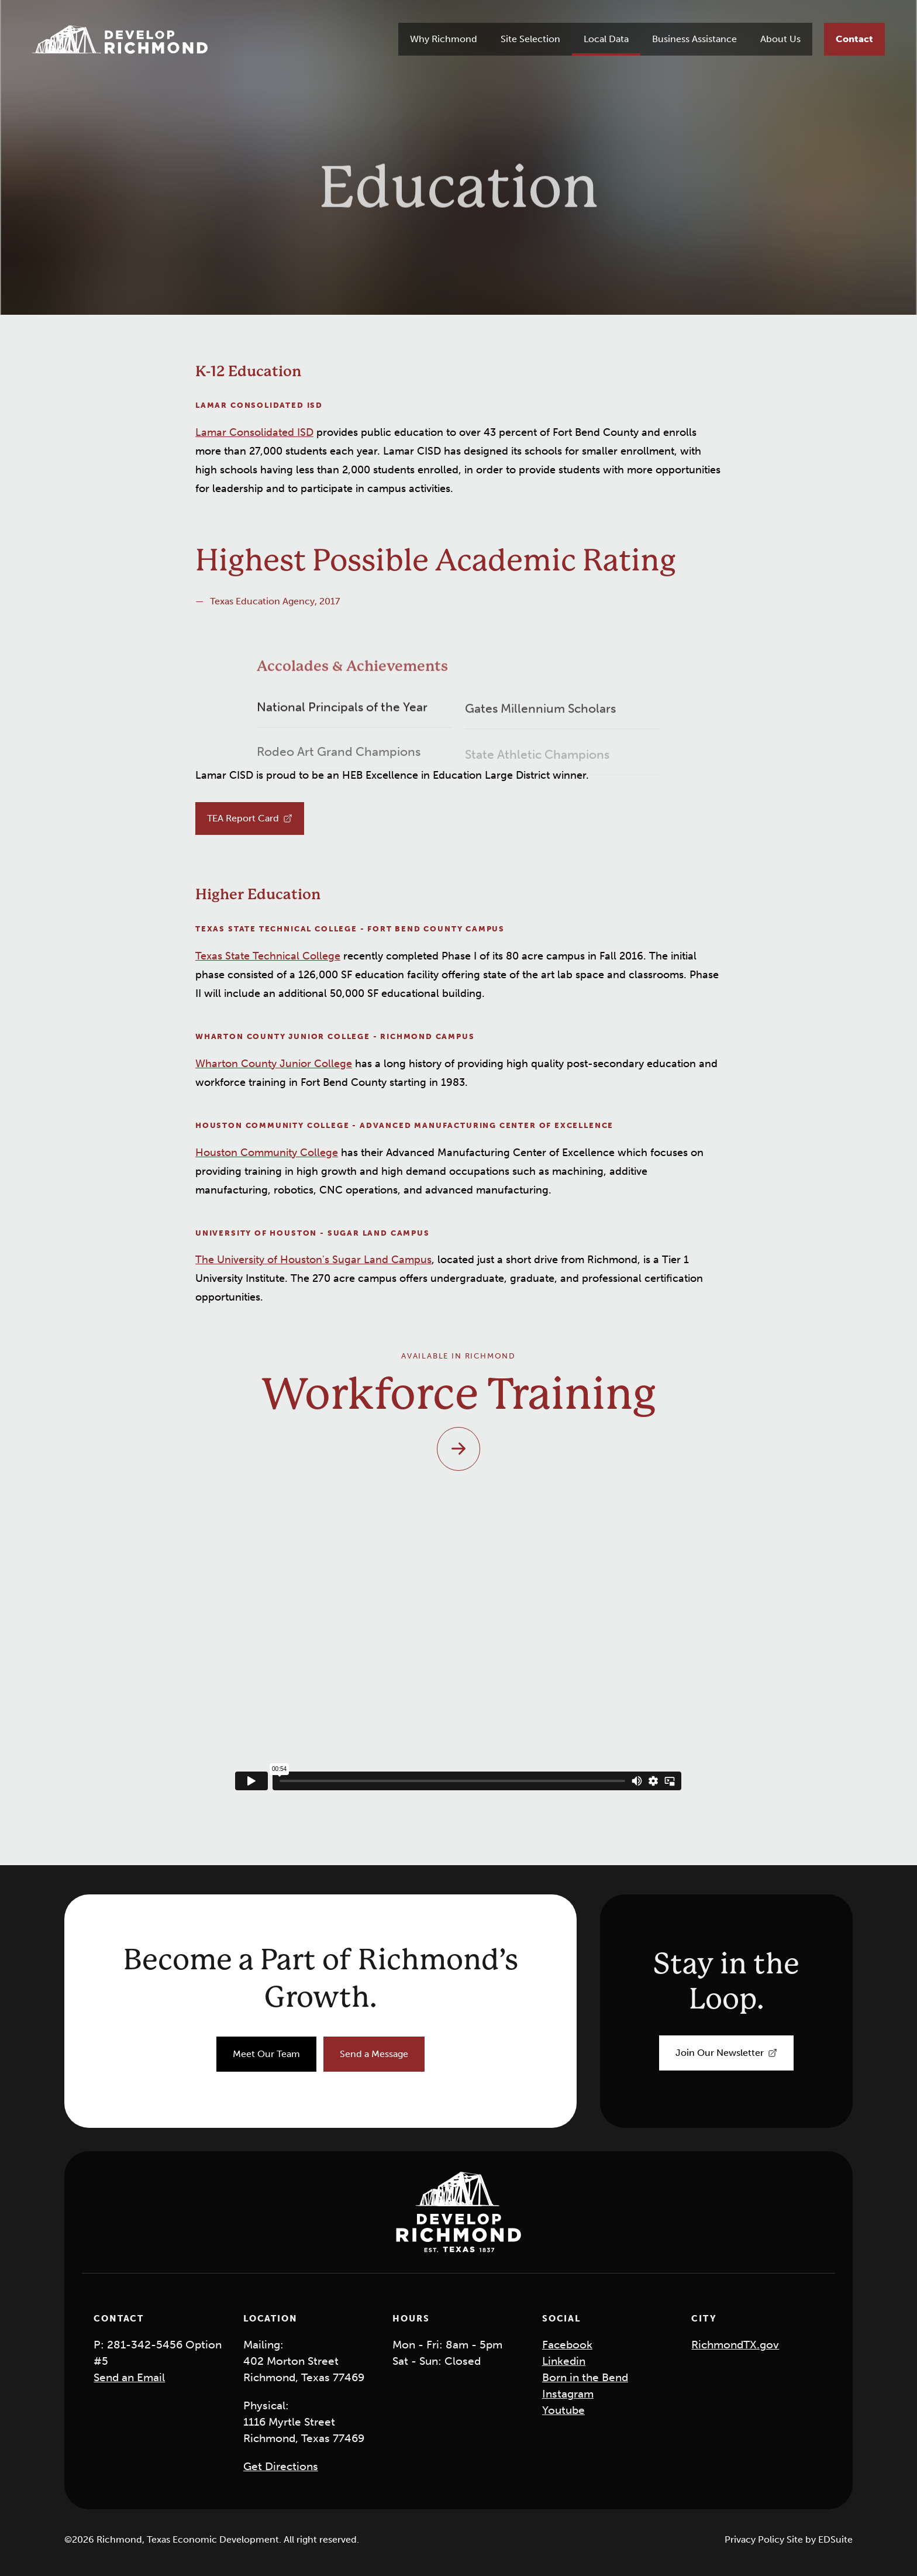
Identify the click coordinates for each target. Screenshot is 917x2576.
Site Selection (530, 38)
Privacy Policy (756, 2539)
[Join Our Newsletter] (726, 2053)
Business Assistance (694, 38)
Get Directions (280, 2466)
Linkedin (563, 2361)
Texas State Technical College (267, 956)
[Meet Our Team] (266, 2054)
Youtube (563, 2410)
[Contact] (854, 39)
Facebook (567, 2344)
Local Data (606, 38)
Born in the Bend (585, 2377)
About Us (780, 38)
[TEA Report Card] (249, 818)
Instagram (568, 2393)
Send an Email (129, 2377)
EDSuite (835, 2539)
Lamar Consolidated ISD (254, 432)
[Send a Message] (374, 2054)
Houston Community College (266, 1152)
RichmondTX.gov (735, 2344)
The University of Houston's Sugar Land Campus (313, 1259)
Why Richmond (443, 38)
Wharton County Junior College (273, 1063)
